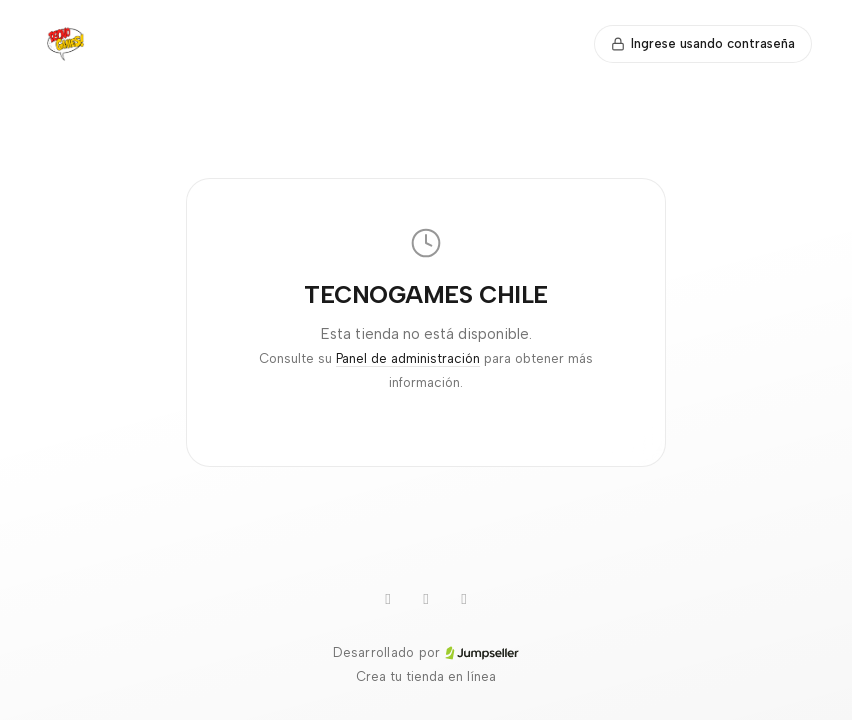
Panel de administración (408, 358)
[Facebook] (464, 599)
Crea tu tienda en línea (426, 676)
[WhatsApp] (388, 599)
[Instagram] (426, 599)
